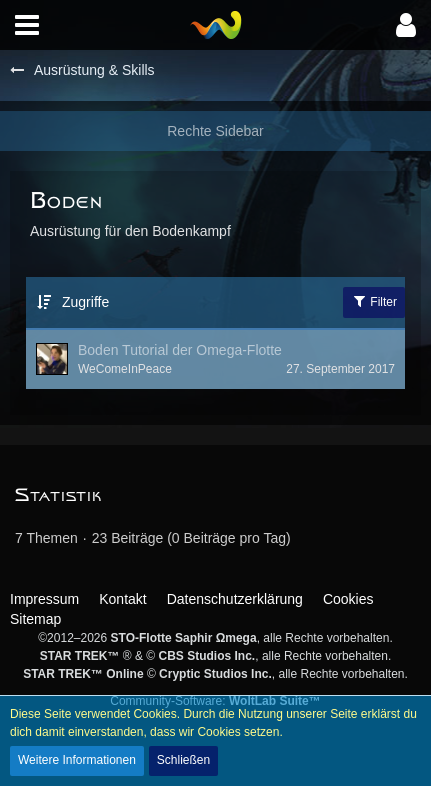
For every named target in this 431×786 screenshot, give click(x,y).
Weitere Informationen (77, 760)
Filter (374, 301)
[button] (27, 25)
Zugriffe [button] (85, 302)
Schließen (183, 760)
